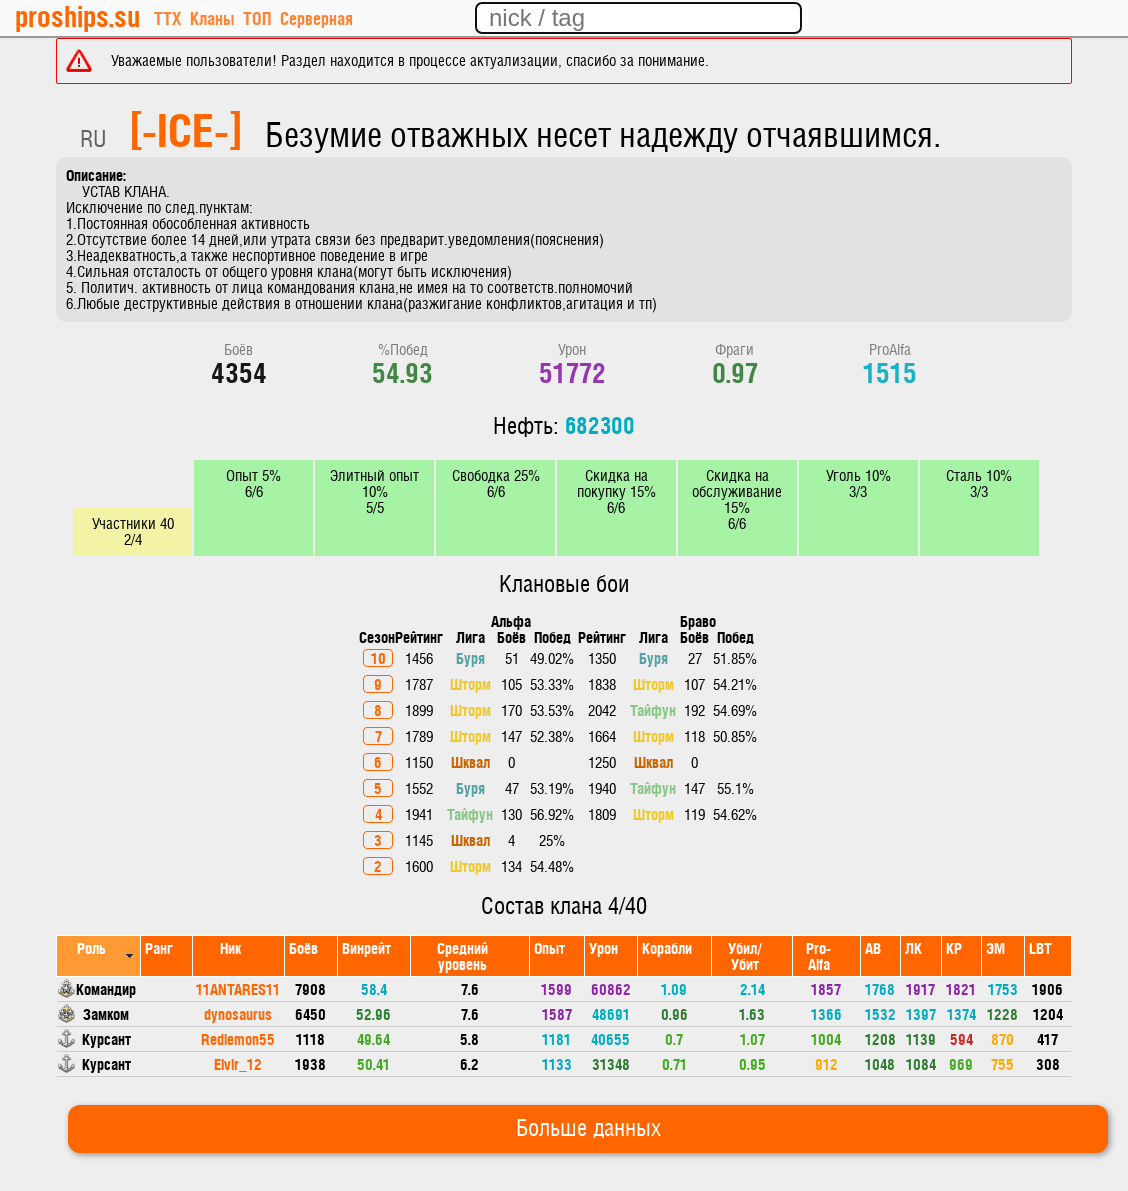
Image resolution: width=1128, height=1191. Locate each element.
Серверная (316, 17)
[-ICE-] (186, 128)
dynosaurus (238, 1013)
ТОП (257, 17)
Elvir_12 (238, 1063)
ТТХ (167, 17)
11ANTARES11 (238, 988)
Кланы (212, 17)
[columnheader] (98, 955)
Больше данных (588, 1129)
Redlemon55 (238, 1038)
